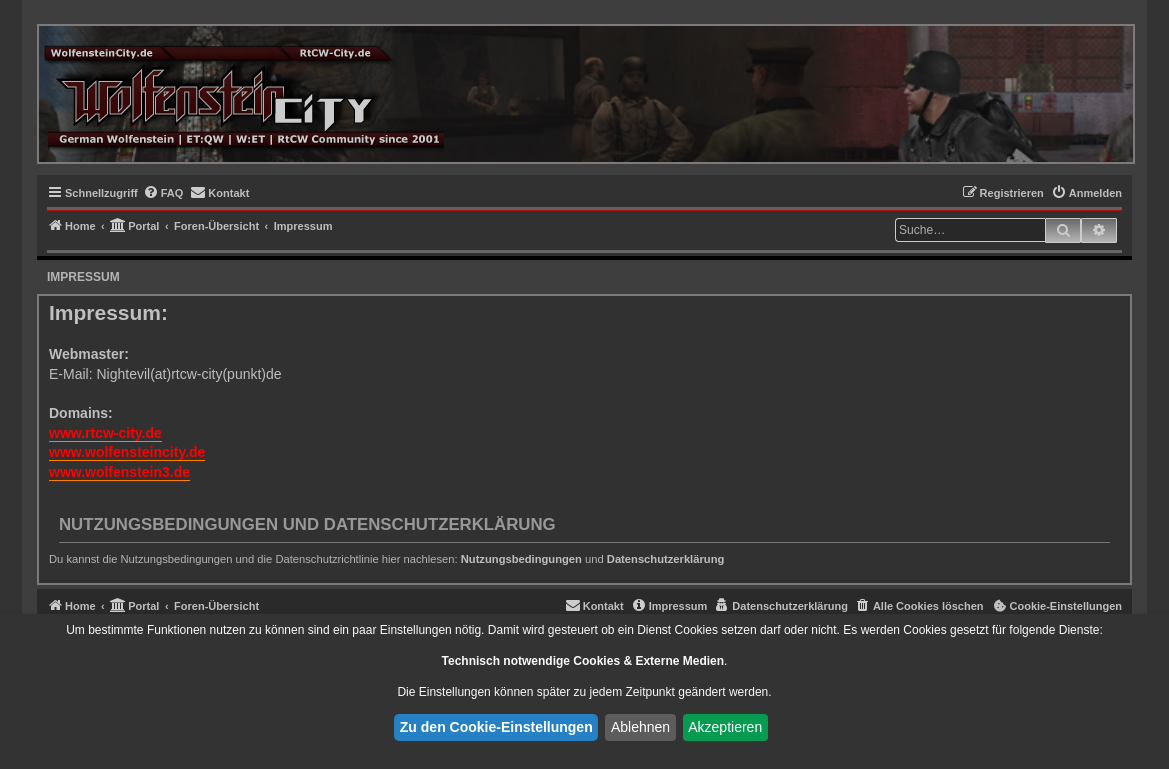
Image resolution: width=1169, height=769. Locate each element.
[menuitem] (163, 193)
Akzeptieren (725, 727)
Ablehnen (640, 727)
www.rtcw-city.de (105, 433)
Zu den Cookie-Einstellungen (496, 727)
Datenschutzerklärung (666, 559)
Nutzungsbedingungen (521, 559)
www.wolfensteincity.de (127, 452)
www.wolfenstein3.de (119, 472)
